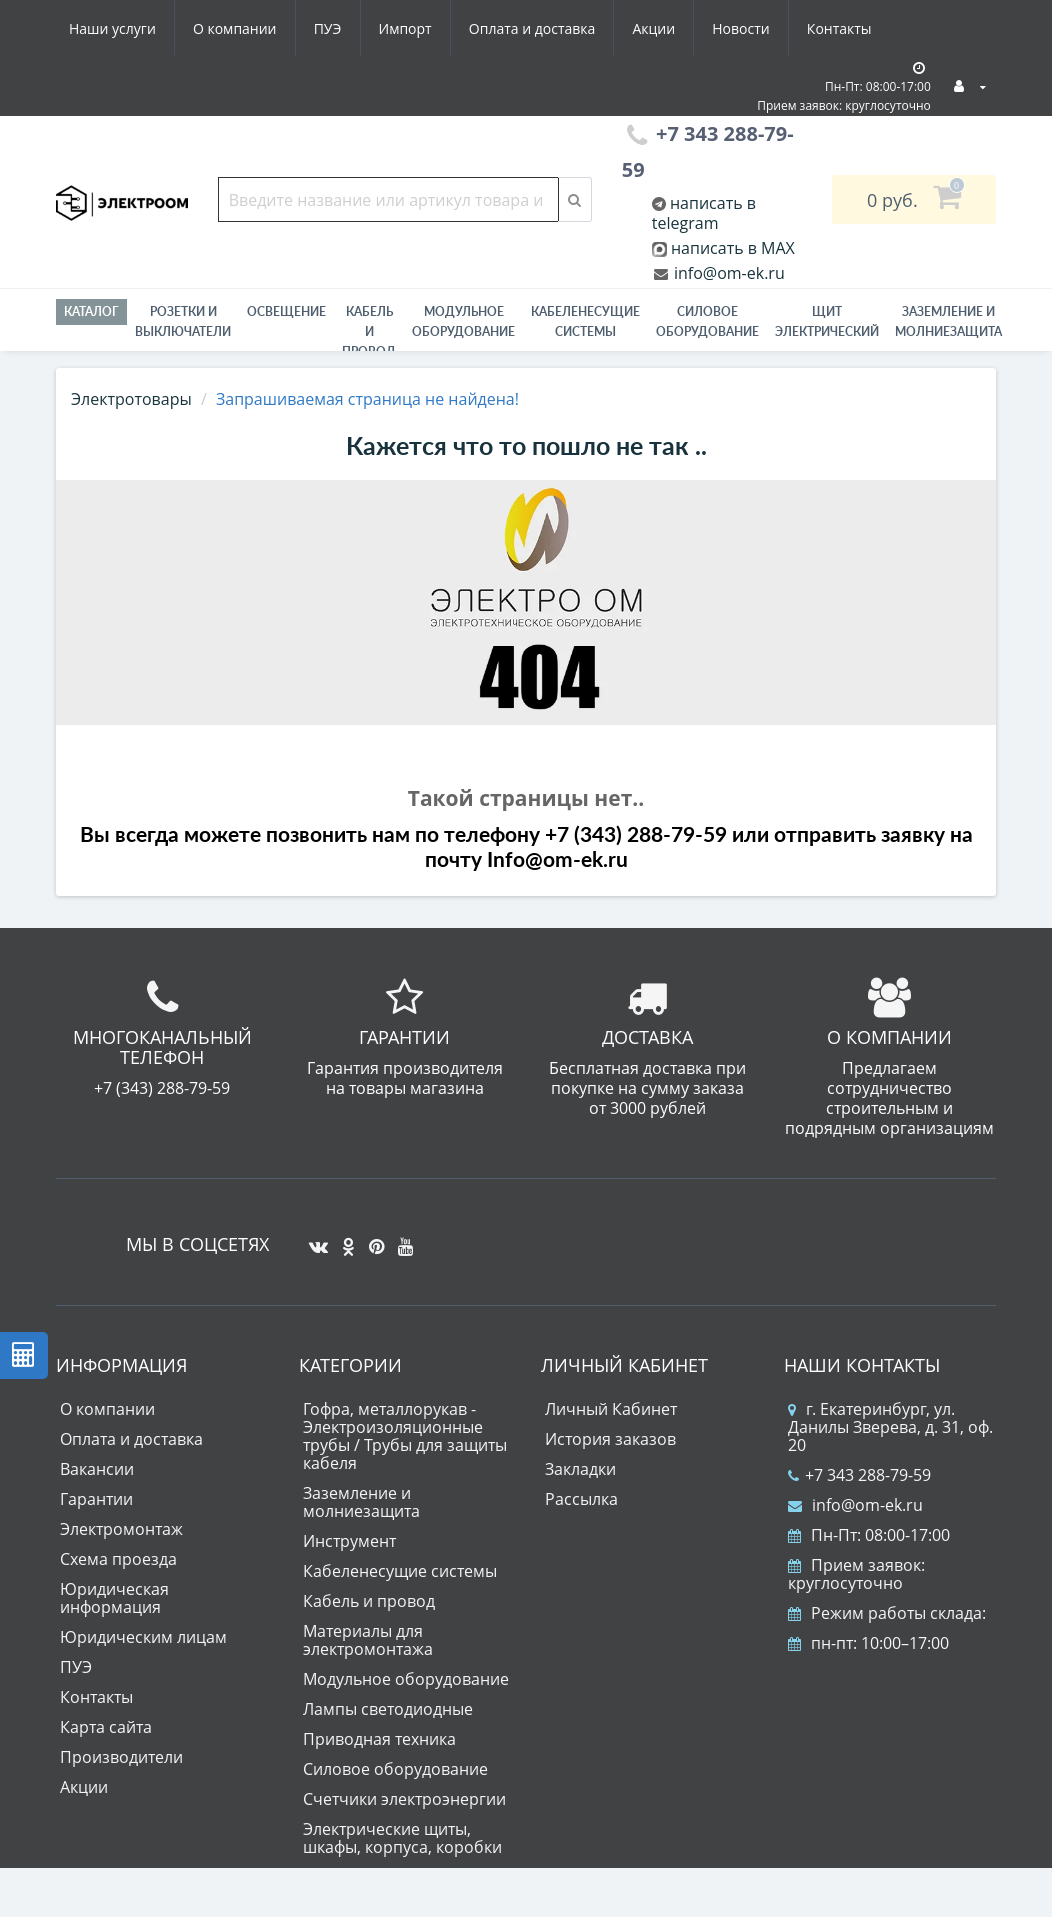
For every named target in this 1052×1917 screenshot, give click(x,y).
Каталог (91, 311)
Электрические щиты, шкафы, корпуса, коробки (402, 1838)
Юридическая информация (114, 1598)
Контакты (839, 28)
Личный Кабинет (611, 1409)
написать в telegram (704, 213)
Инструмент (349, 1541)
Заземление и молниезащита (361, 1502)
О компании (235, 28)
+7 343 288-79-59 (859, 1475)
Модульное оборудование (463, 321)
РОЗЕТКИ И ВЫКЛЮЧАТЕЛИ (183, 321)
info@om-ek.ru (727, 273)
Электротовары (131, 399)
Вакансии (97, 1469)
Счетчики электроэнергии (404, 1799)
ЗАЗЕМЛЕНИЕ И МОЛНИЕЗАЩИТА (948, 321)
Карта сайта (106, 1727)
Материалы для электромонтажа (368, 1640)
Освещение (286, 311)
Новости (740, 28)
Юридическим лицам (143, 1637)
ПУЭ (328, 28)
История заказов (610, 1439)
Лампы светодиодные (388, 1709)
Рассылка (581, 1499)
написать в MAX (733, 248)
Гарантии (96, 1499)
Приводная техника (379, 1739)
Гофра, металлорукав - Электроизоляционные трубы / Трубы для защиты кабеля (405, 1436)
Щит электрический (827, 321)
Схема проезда (118, 1559)
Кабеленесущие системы (585, 321)
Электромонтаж (121, 1529)
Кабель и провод (369, 331)
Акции (653, 28)
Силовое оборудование (707, 321)
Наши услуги (112, 28)
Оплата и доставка (532, 28)
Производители (121, 1757)
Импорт (405, 28)
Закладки (580, 1469)
